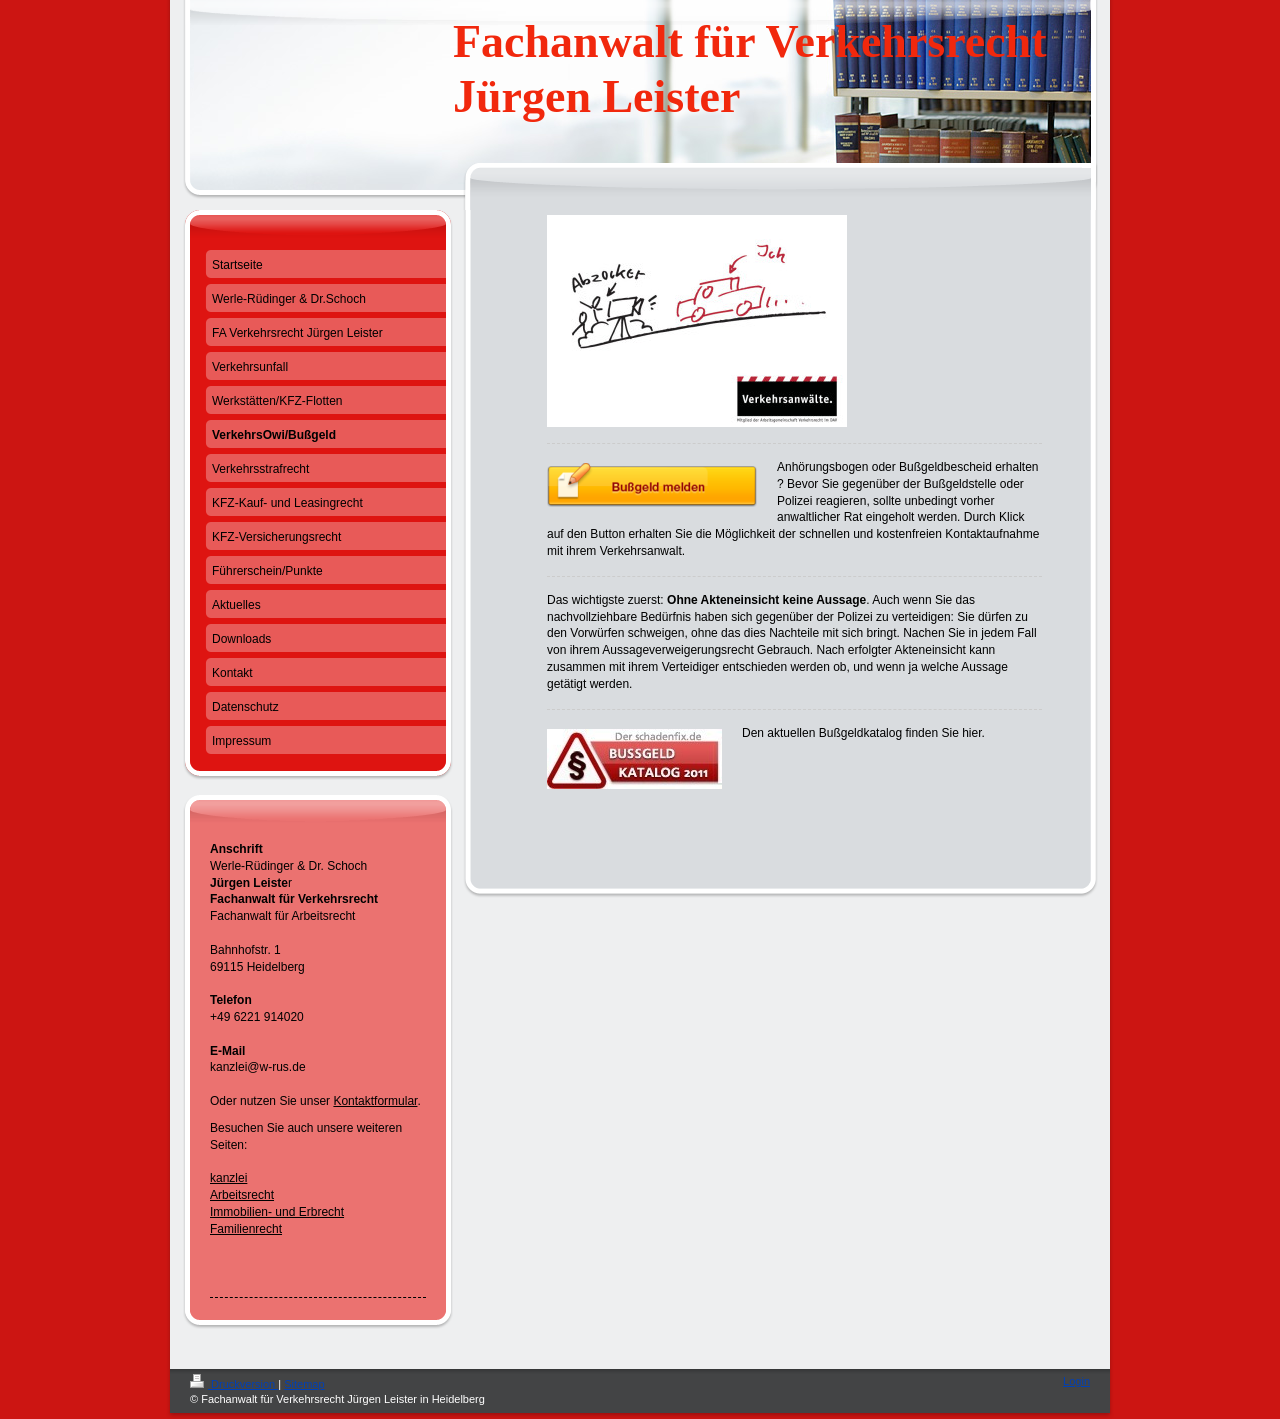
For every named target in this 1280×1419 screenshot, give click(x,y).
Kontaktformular (375, 1101)
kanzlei (228, 1178)
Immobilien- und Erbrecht (277, 1212)
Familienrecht (246, 1229)
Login (1076, 1381)
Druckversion (234, 1384)
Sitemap (304, 1384)
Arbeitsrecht (242, 1195)
